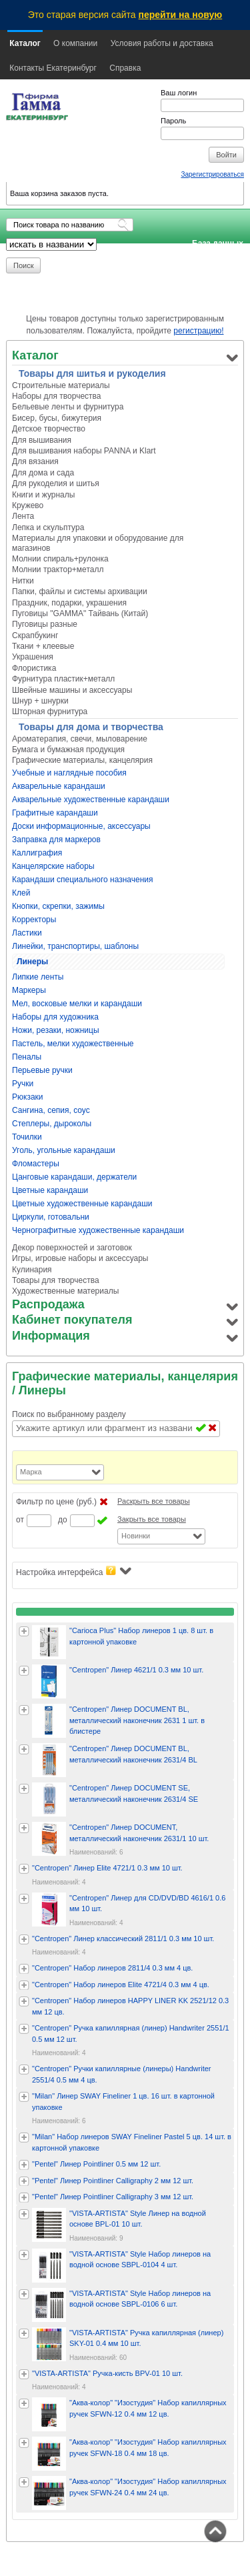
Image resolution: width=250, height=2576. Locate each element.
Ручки (22, 1083)
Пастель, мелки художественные (72, 1043)
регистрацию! (198, 330)
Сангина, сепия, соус (51, 1110)
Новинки (135, 1536)
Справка (125, 68)
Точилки (27, 1137)
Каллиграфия (37, 853)
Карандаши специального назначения (82, 879)
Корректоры (34, 919)
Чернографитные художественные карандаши (98, 1230)
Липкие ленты (37, 977)
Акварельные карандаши (58, 786)
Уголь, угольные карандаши (63, 1150)
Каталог (25, 43)
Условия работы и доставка (162, 43)
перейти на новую (181, 14)
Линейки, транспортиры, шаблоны (75, 946)
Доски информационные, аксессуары (81, 826)
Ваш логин (179, 93)
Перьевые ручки (42, 1070)
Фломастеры (35, 1163)
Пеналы (26, 1057)
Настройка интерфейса (73, 1571)
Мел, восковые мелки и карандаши (77, 1003)
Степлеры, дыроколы (51, 1123)
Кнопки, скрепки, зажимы (58, 906)
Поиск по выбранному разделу (69, 1414)
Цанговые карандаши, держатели (74, 1177)
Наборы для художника (55, 1017)
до (62, 1519)
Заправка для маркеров (56, 839)
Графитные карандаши (55, 813)
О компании (75, 43)
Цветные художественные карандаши (82, 1203)
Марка (31, 1472)
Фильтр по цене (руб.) (56, 1501)
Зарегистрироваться (212, 174)
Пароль (173, 121)
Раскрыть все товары (153, 1501)
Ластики (27, 933)
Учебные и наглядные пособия (69, 773)
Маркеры (29, 990)
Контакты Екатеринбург (53, 68)
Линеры (32, 961)
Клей (21, 893)
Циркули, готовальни (50, 1217)
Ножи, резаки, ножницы (55, 1030)
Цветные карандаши (50, 1190)
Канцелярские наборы (53, 866)
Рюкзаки (27, 1097)
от (20, 1519)
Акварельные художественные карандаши (90, 799)
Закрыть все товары (151, 1519)
